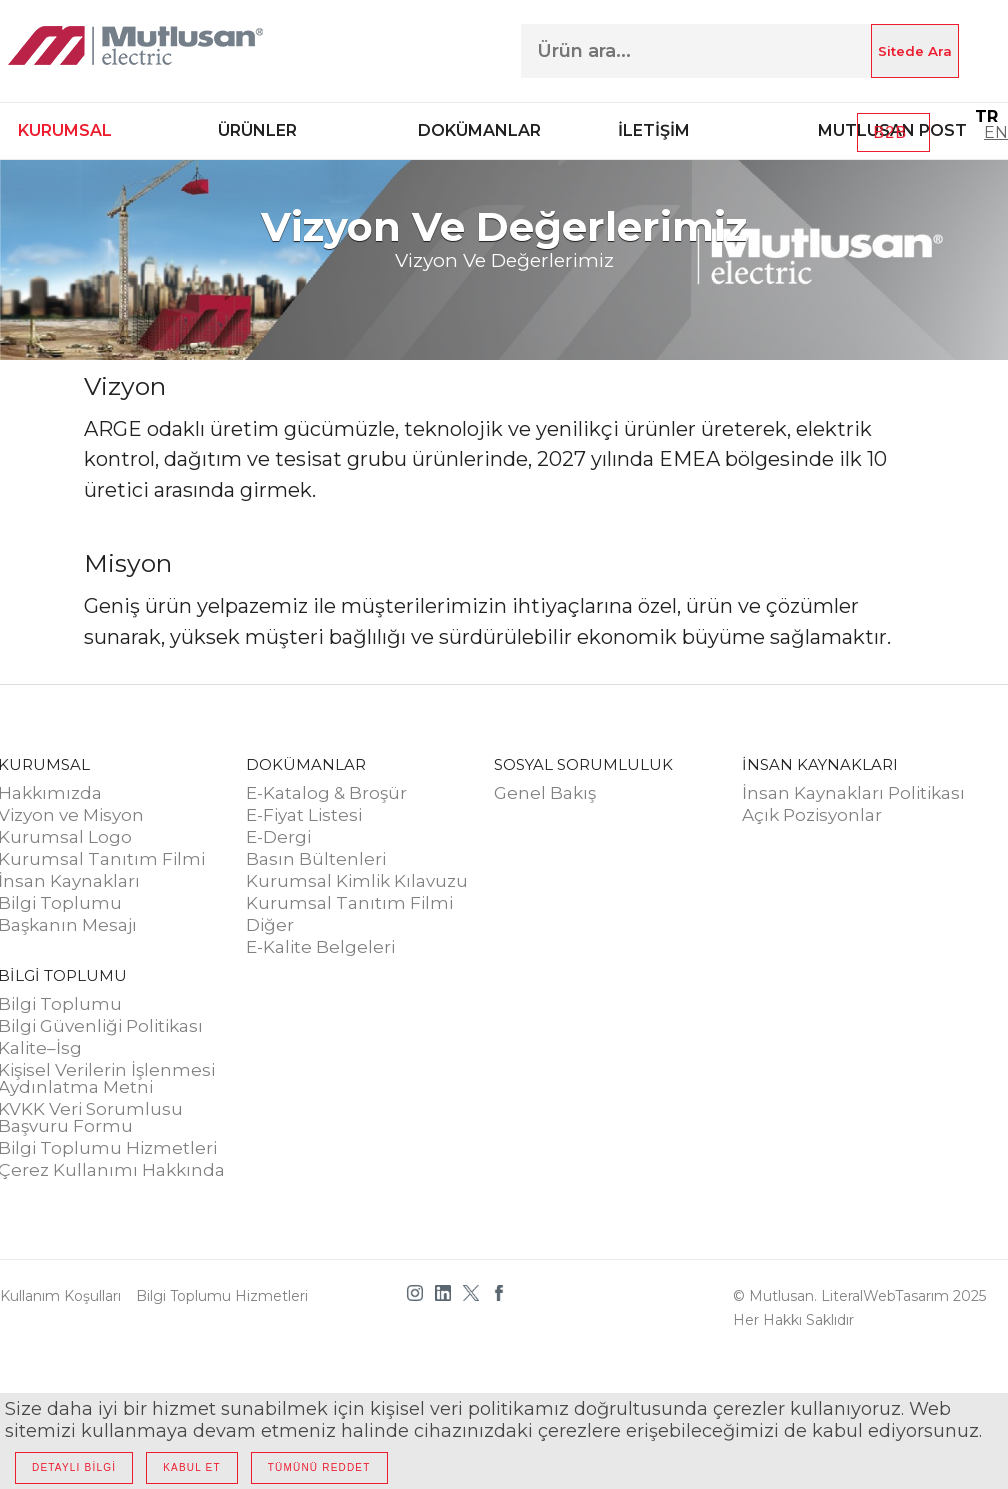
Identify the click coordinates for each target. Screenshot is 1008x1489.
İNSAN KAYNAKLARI (820, 764)
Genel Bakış (545, 794)
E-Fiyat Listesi (304, 816)
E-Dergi (278, 838)
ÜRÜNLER (257, 130)
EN (996, 132)
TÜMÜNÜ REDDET (319, 1467)
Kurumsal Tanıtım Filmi (349, 904)
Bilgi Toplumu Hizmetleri (222, 1296)
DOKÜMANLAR (479, 130)
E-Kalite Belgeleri (320, 948)
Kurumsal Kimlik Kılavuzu (357, 882)
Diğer (270, 926)
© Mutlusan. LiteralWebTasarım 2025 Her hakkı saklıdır (859, 1308)
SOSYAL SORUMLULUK (583, 764)
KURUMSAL (65, 130)
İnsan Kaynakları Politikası (853, 794)
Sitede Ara (915, 51)
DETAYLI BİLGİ (74, 1467)
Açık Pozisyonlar (812, 816)
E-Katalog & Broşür (326, 794)
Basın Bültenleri (316, 860)
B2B (894, 132)
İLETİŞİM (654, 130)
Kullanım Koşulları (60, 1296)
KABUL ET (192, 1467)
